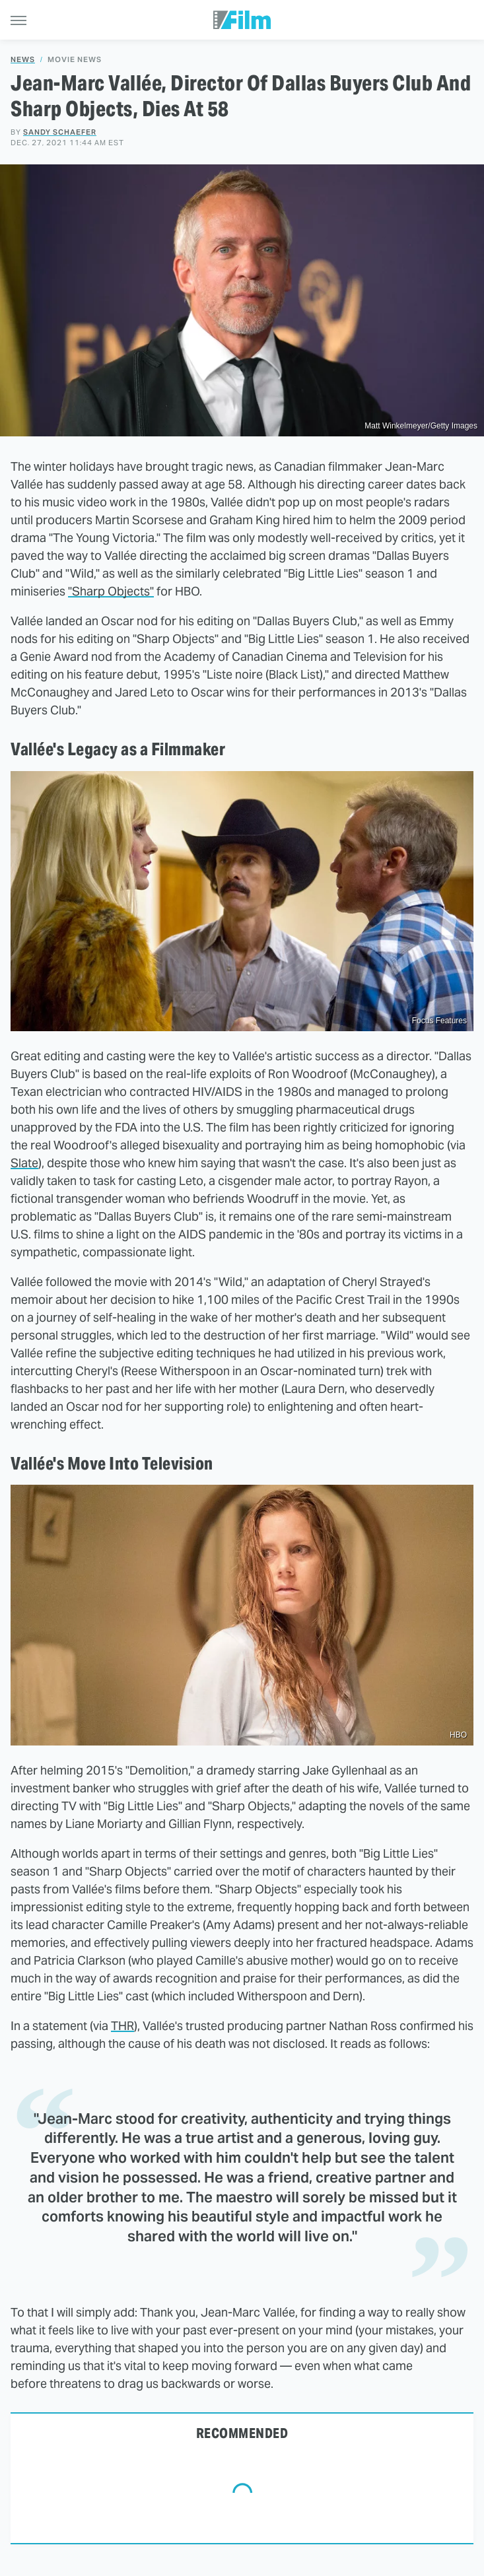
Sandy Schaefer (59, 132)
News (23, 59)
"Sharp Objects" (111, 591)
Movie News (75, 59)
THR (122, 2025)
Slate (24, 1162)
